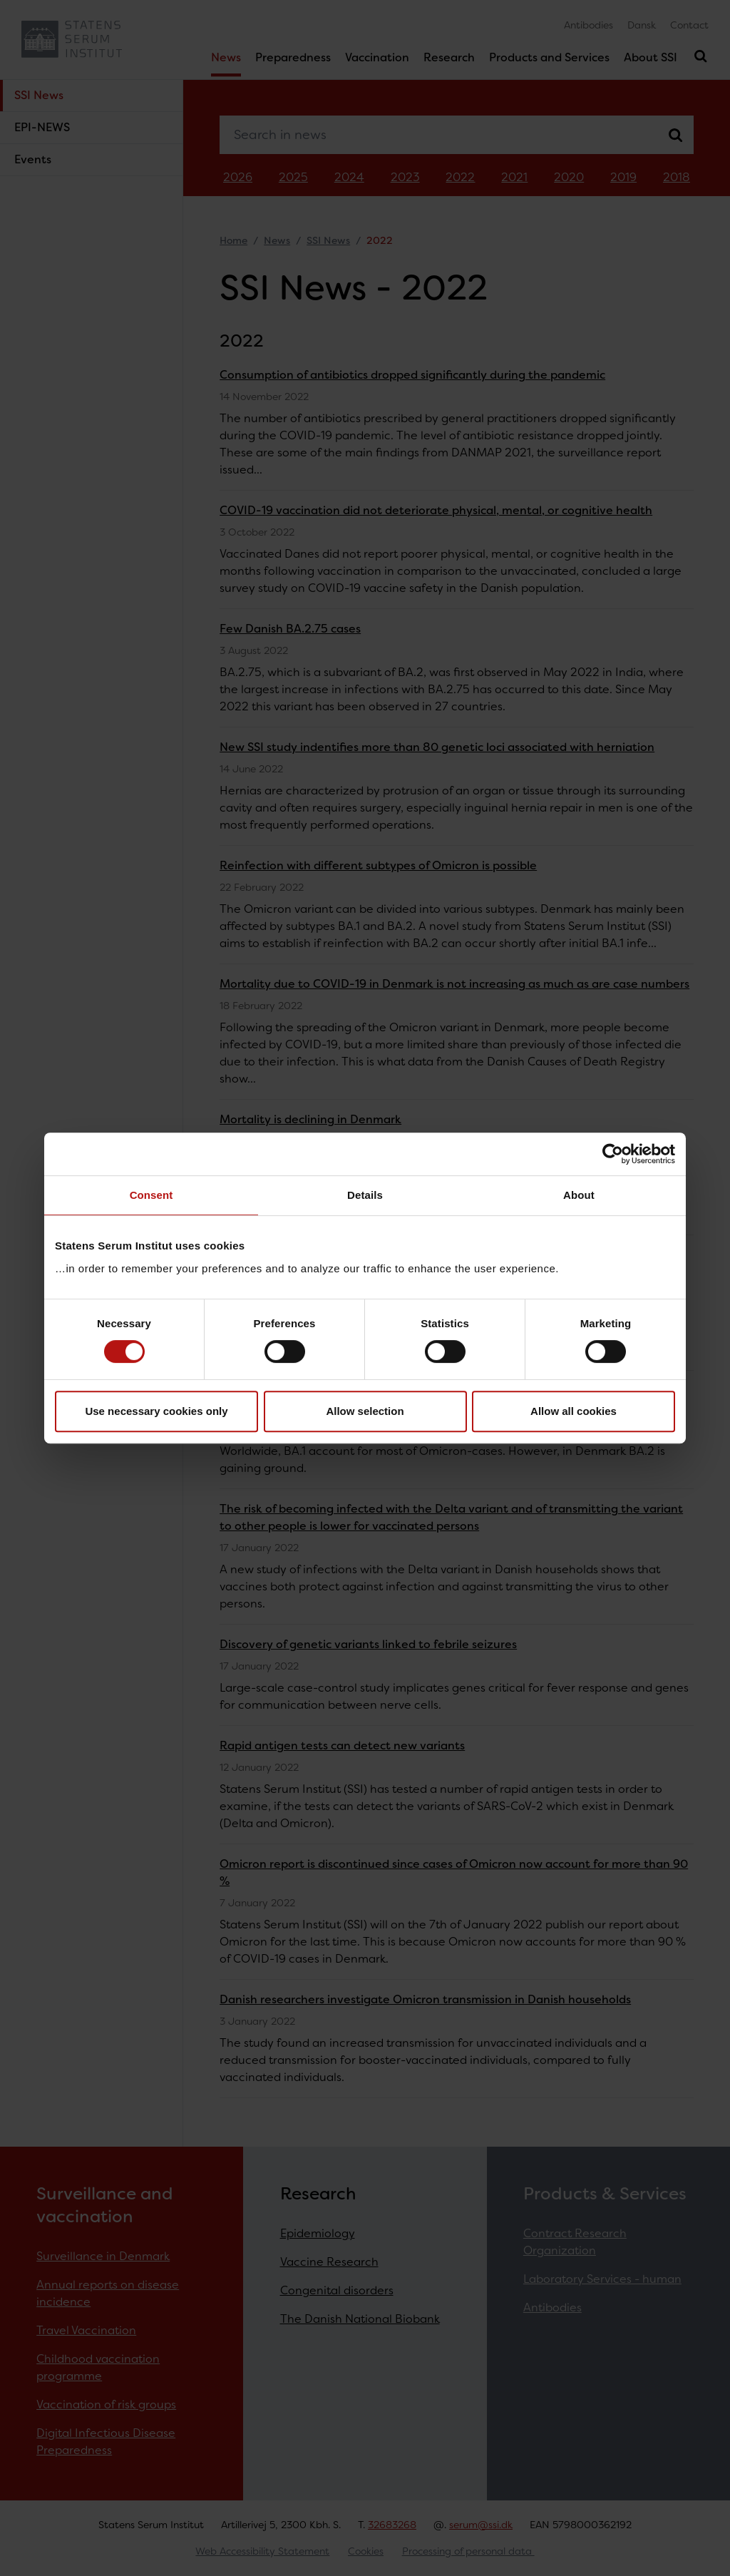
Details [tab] (365, 1195)
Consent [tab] (151, 1195)
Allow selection (364, 1411)
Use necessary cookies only (156, 1411)
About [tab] (579, 1195)
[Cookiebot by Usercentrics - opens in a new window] (612, 1154)
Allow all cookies (573, 1411)
